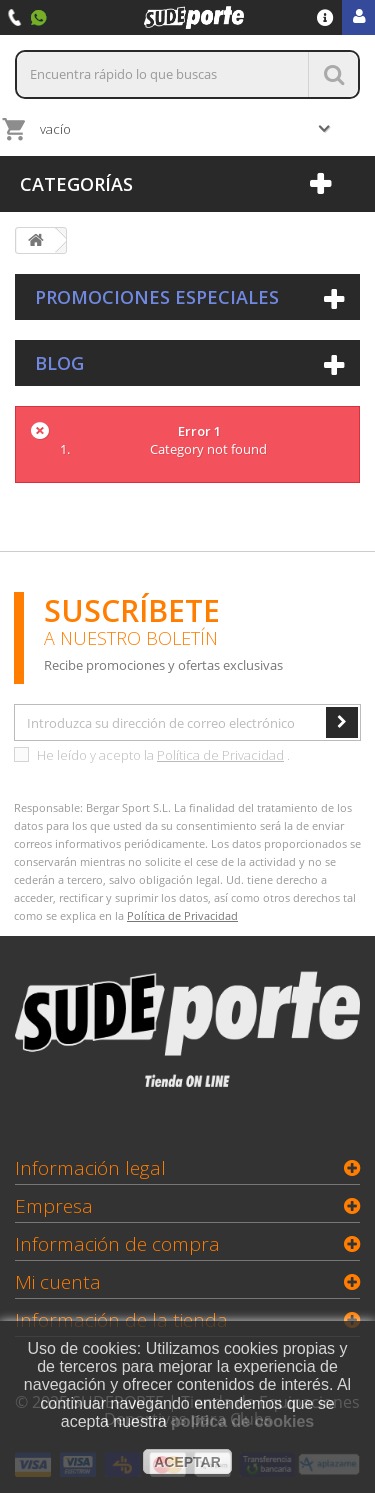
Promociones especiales (157, 297)
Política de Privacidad (220, 755)
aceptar (187, 1462)
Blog (59, 363)
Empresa (54, 1206)
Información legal (90, 1168)
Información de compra (117, 1244)
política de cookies (242, 1421)
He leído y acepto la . (152, 755)
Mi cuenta (58, 1282)
